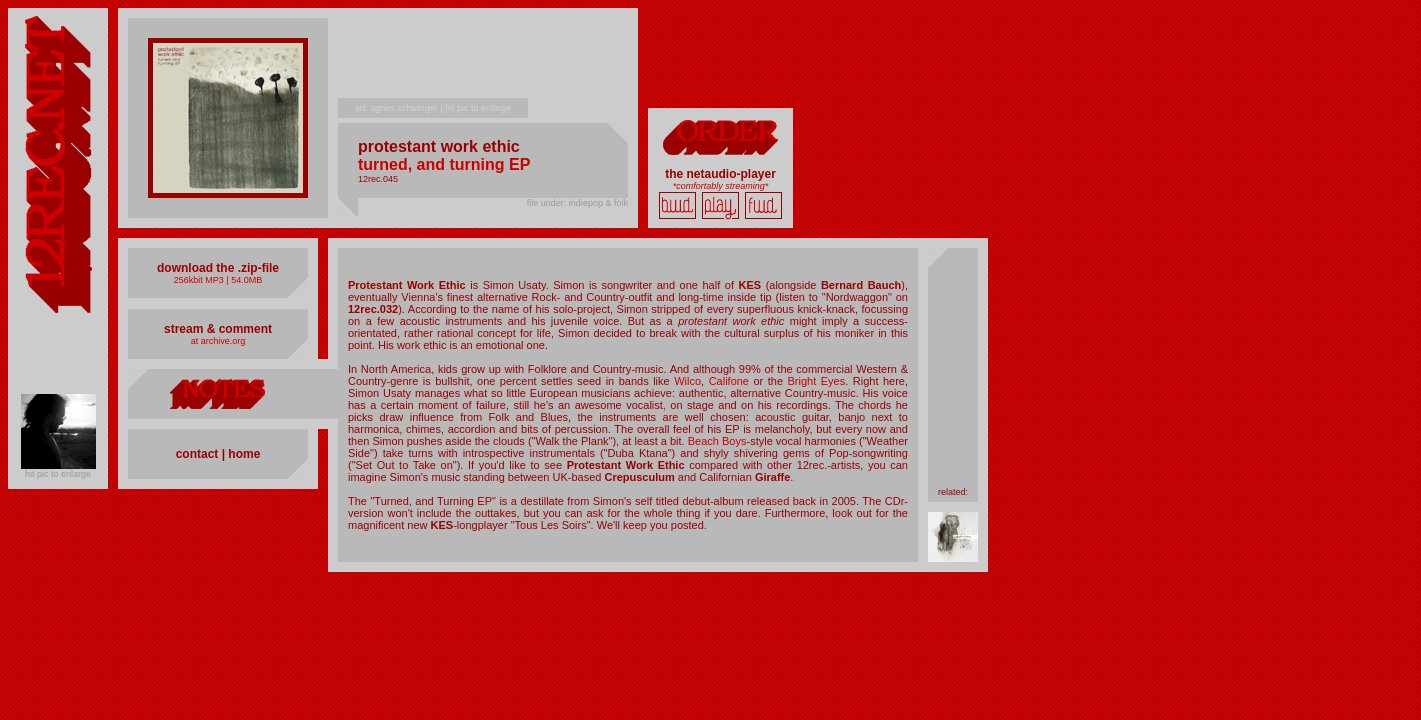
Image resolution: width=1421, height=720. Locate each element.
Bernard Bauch (861, 285)
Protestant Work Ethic (407, 285)
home (242, 454)
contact (197, 454)
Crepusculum (639, 477)
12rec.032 (373, 309)
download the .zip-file (218, 268)
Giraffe (772, 477)
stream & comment (218, 329)
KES (749, 285)
